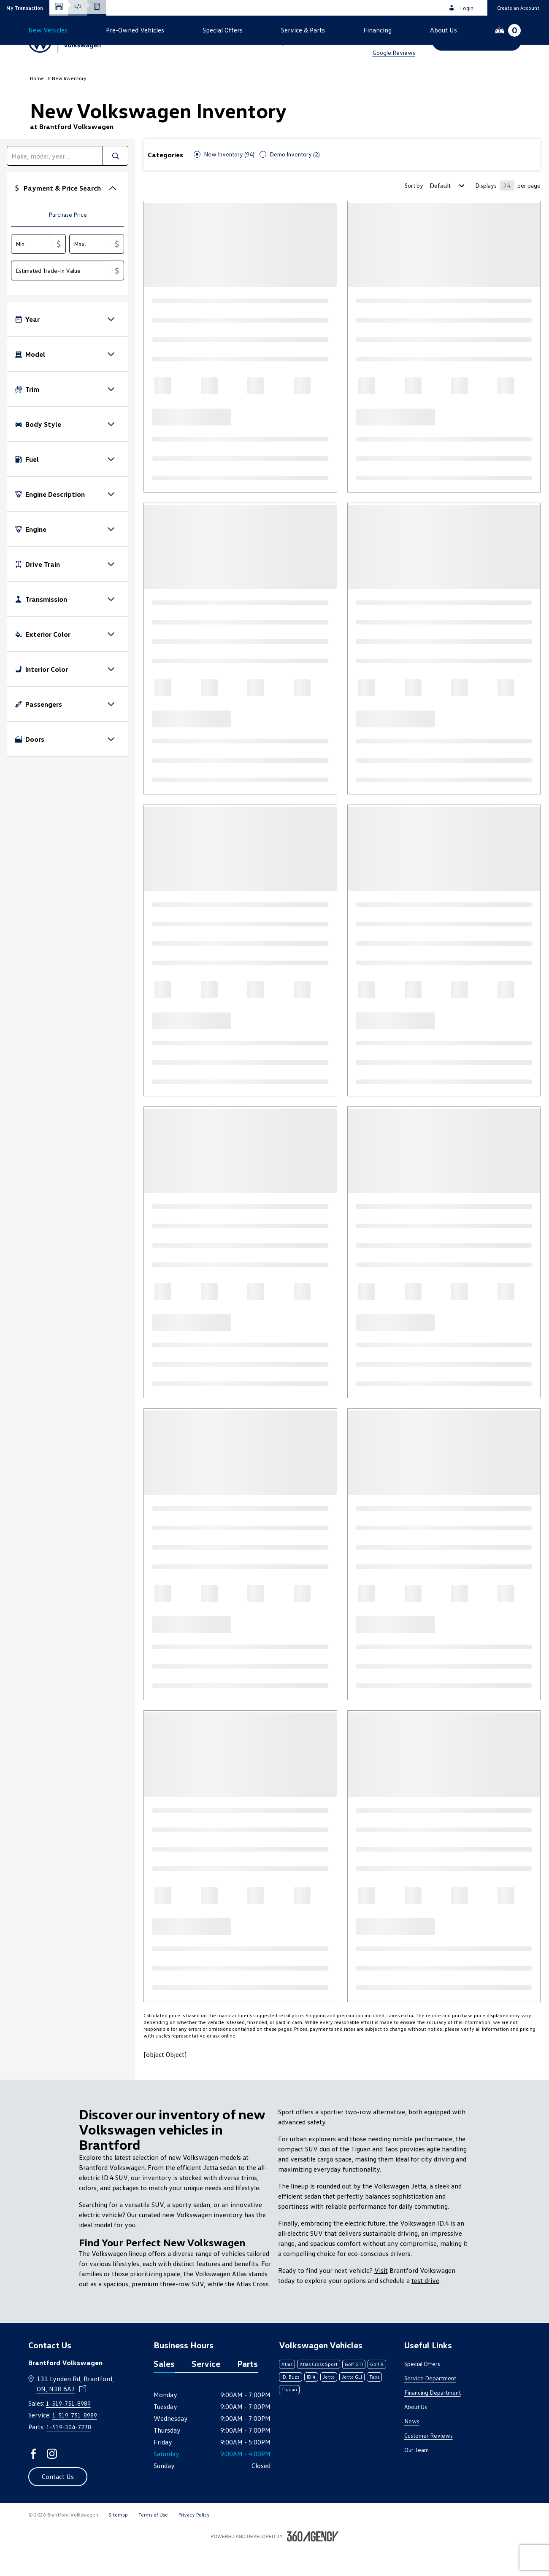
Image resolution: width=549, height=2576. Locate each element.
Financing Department (432, 2420)
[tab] (67, 243)
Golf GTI (354, 2392)
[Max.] (90, 272)
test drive (425, 2308)
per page (529, 213)
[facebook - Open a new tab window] (33, 2482)
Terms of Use (153, 2543)
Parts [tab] (247, 2392)
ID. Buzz (290, 2405)
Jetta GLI (352, 2405)
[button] (24, 8)
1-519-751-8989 (382, 30)
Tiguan (289, 2417)
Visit (381, 2298)
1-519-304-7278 (68, 2455)
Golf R (377, 2392)
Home (37, 106)
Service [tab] (206, 2392)
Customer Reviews (428, 2463)
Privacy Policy (194, 2543)
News (411, 2449)
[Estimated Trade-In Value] (60, 298)
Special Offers (422, 2392)
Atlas (286, 2392)
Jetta (329, 2405)
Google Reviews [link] (394, 52)
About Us (415, 2435)
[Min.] (31, 272)
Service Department (430, 2406)
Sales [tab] (164, 2392)
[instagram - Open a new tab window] (52, 2482)
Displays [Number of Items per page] (486, 213)
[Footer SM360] (312, 2565)
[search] (55, 184)
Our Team (416, 2478)
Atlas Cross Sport (319, 2392)
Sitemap (118, 2543)
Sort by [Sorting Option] (414, 213)
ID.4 (311, 2405)
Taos (374, 2405)
